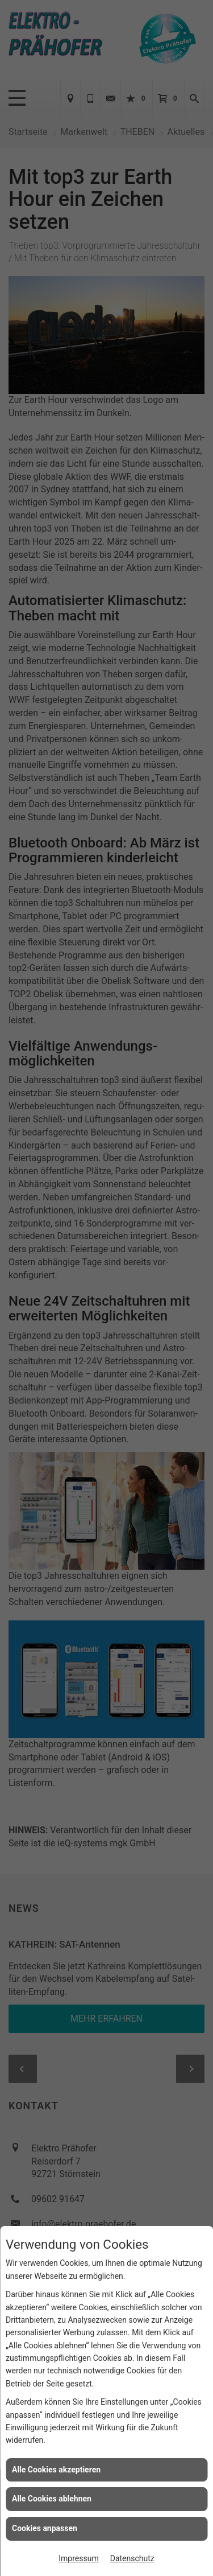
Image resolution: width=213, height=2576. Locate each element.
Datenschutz (132, 2558)
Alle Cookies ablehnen (51, 2498)
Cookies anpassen (44, 2528)
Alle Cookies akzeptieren (56, 2469)
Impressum (78, 2558)
